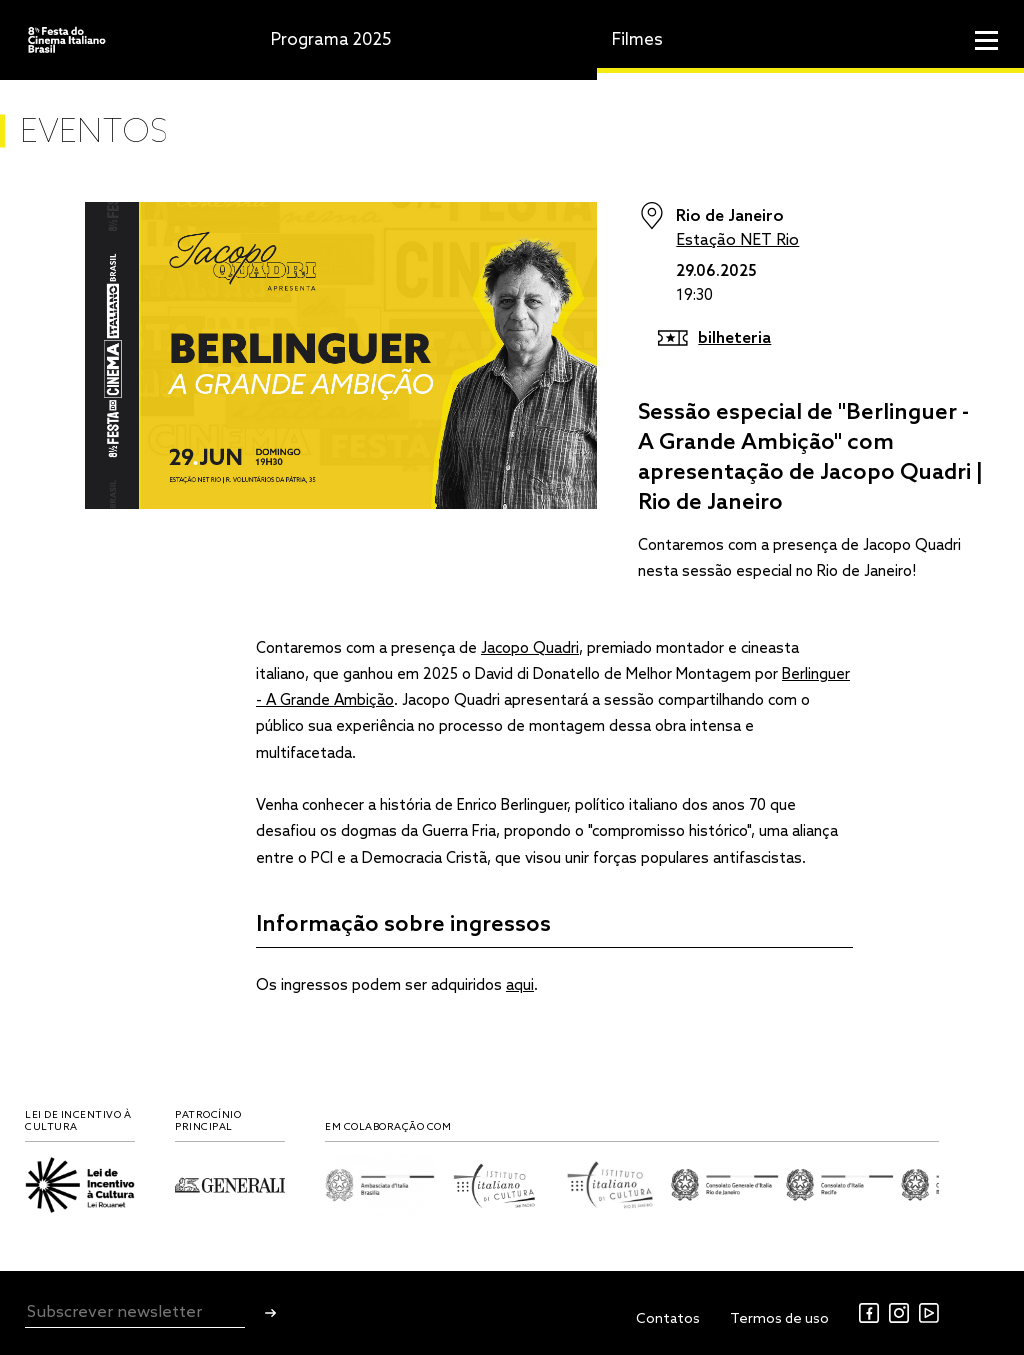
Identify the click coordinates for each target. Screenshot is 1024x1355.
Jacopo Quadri (530, 649)
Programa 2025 (331, 40)
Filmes (637, 40)
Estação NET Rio (737, 240)
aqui (520, 986)
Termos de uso (779, 1319)
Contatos (668, 1319)
